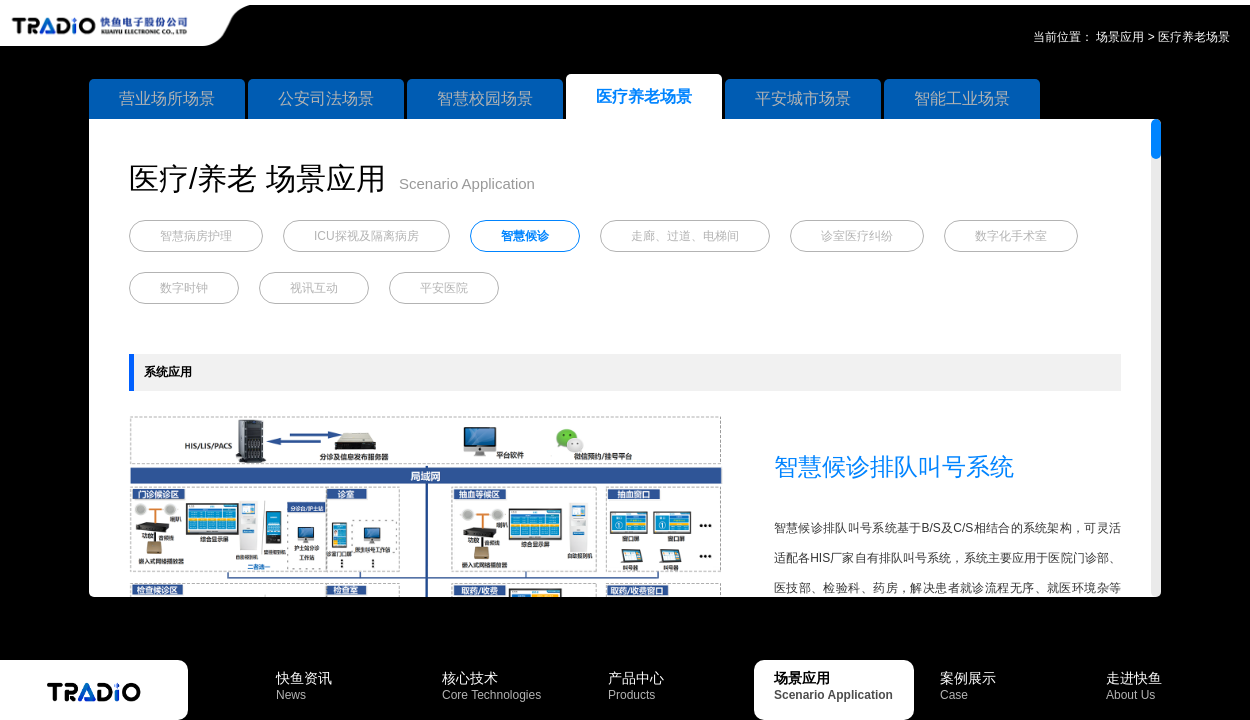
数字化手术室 (1011, 236)
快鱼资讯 (346, 686)
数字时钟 (184, 288)
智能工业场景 (962, 98)
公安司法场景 (326, 98)
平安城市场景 (803, 98)
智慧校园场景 (485, 98)
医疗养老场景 (1194, 37)
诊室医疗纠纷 (857, 236)
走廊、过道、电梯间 (685, 236)
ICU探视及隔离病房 (366, 236)
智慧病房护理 (196, 236)
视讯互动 (314, 288)
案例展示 (1010, 686)
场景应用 (1120, 37)
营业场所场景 (167, 98)
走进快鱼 (1176, 686)
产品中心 (678, 686)
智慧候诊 (525, 236)
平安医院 (444, 288)
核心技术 (512, 686)
